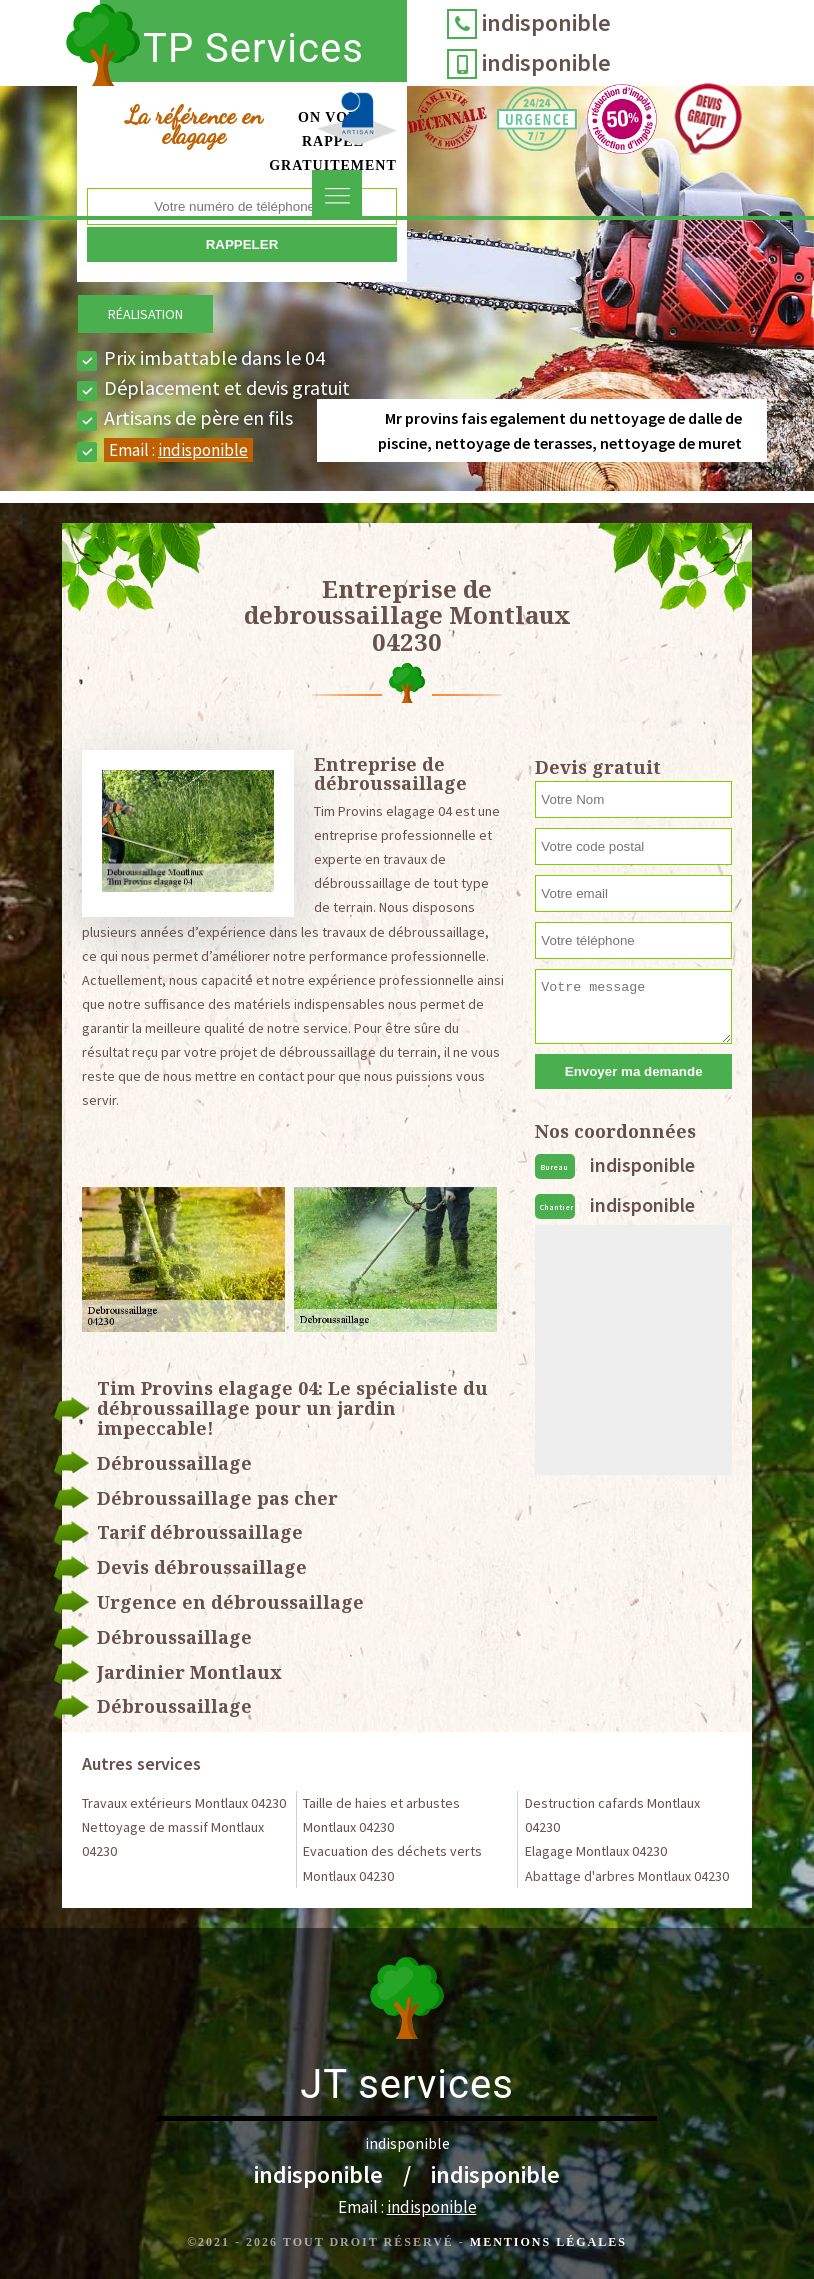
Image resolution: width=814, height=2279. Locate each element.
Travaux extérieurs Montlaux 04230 (184, 1803)
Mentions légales (548, 2242)
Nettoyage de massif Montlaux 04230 (173, 1839)
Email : (178, 450)
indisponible (546, 22)
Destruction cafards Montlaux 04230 (612, 1815)
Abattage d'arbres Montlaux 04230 (627, 1876)
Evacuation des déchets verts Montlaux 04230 (392, 1863)
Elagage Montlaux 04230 (596, 1851)
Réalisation (145, 314)
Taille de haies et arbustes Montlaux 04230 (381, 1815)
